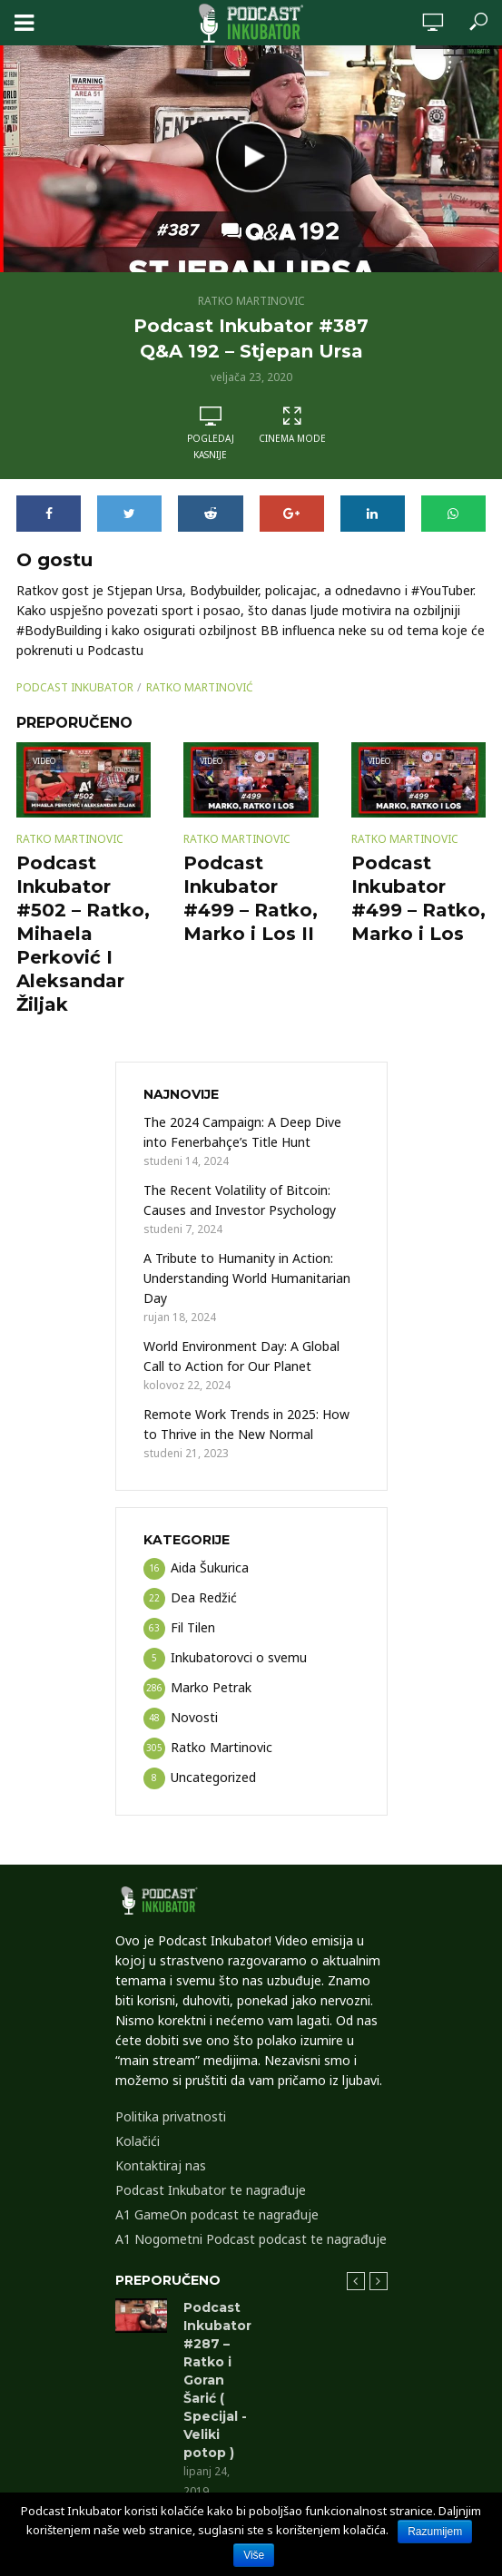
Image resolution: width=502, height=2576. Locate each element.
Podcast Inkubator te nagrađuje (210, 2190)
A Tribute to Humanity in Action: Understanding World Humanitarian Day (246, 1278)
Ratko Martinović (199, 687)
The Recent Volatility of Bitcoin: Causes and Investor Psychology (239, 1200)
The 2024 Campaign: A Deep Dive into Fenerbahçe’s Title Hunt (242, 1132)
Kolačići (137, 2141)
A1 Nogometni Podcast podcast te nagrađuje (251, 2239)
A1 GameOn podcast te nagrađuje (217, 2214)
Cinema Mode (292, 425)
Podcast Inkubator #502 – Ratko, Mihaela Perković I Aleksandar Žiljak (83, 933)
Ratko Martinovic (251, 301)
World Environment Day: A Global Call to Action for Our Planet (241, 1356)
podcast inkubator (74, 687)
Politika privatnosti (170, 2116)
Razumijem (435, 2531)
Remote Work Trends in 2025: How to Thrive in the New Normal (246, 1424)
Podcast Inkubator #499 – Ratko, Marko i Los (418, 898)
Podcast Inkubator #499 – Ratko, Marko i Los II (250, 898)
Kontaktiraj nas (160, 2165)
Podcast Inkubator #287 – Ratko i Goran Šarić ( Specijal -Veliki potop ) (217, 2380)
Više (253, 2555)
